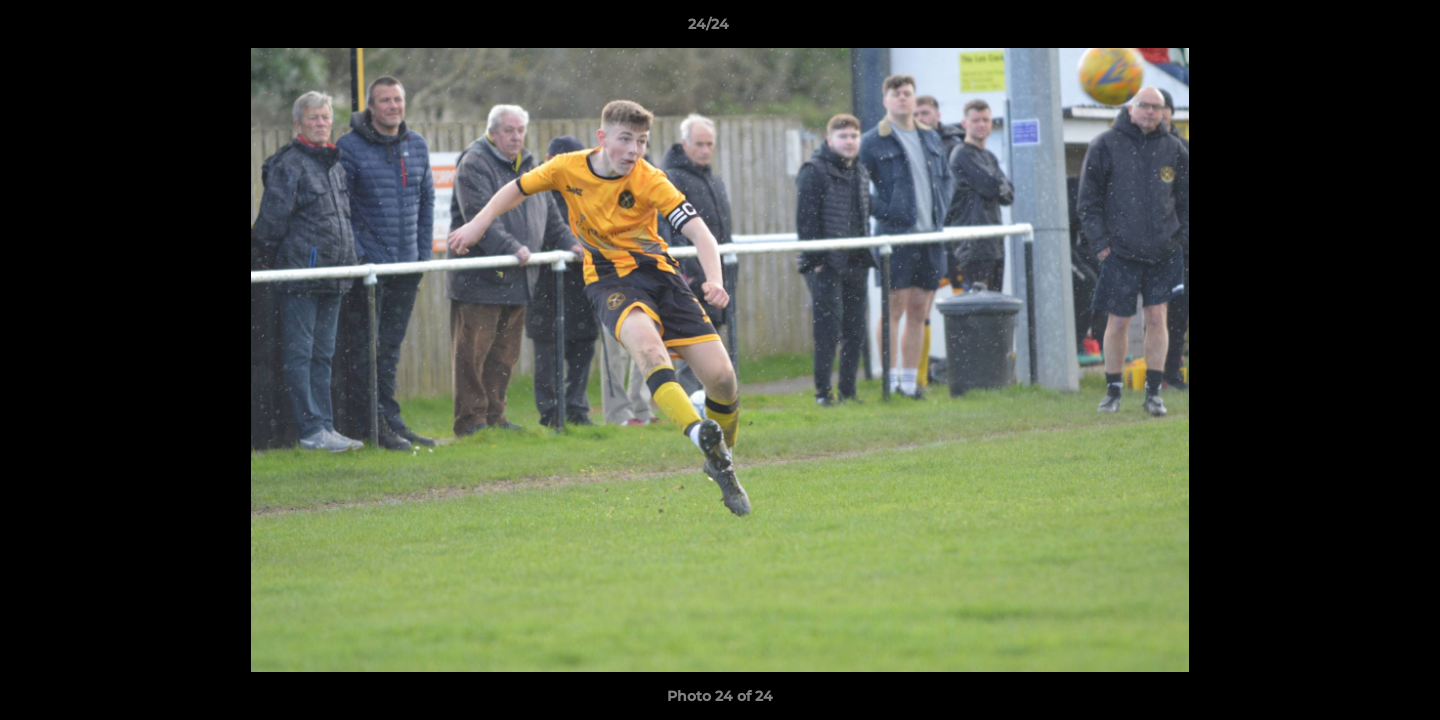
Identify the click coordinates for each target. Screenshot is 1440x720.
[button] (1356, 29)
